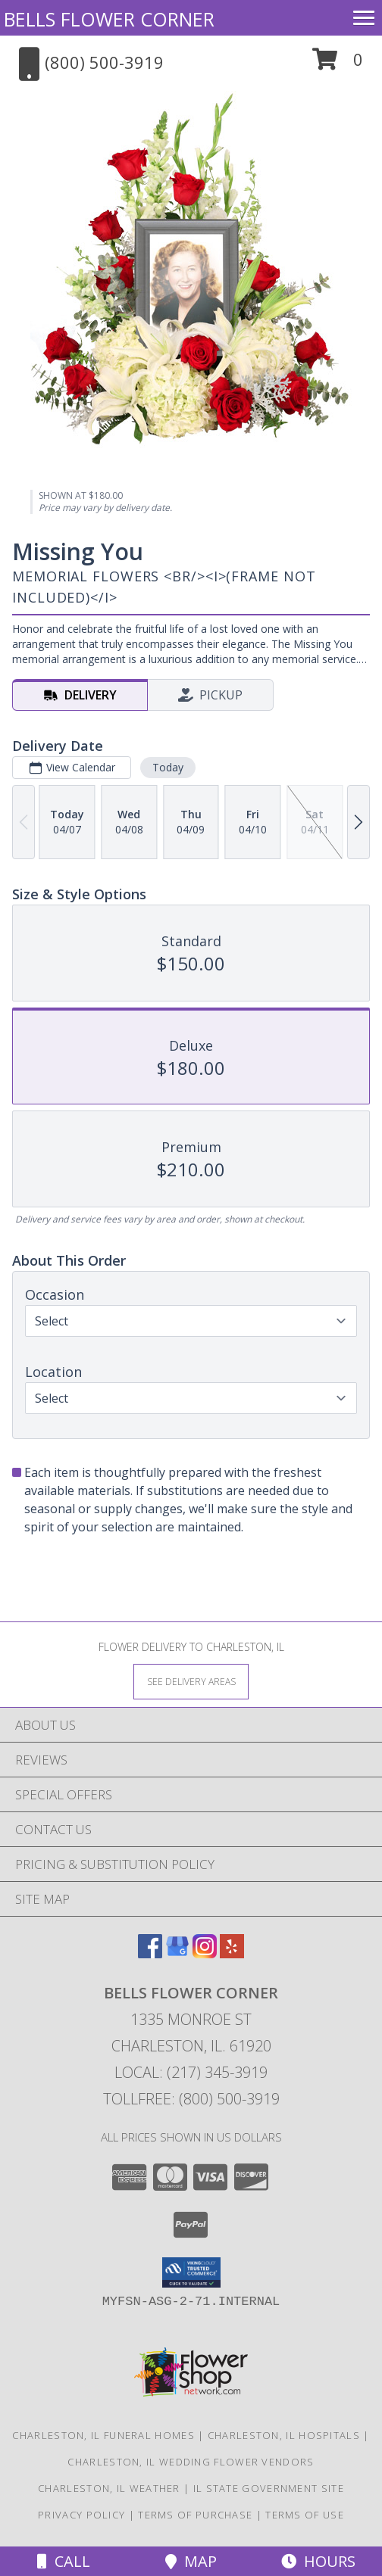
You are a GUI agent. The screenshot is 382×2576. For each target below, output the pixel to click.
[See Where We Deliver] (191, 1681)
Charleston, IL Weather (109, 2488)
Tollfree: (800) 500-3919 (191, 2099)
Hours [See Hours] (318, 2561)
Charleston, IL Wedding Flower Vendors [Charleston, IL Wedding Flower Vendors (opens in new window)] (190, 2462)
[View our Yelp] (232, 1953)
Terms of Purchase (195, 2514)
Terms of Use (304, 2514)
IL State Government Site (268, 2488)
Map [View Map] (191, 2561)
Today (167, 767)
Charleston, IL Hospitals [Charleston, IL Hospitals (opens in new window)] (284, 2435)
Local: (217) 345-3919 (191, 2072)
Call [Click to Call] (63, 2561)
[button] (337, 65)
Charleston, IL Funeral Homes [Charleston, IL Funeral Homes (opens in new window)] (103, 2435)
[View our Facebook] (150, 1953)
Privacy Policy (81, 2514)
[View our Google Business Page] (177, 1953)
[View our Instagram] (205, 1953)
